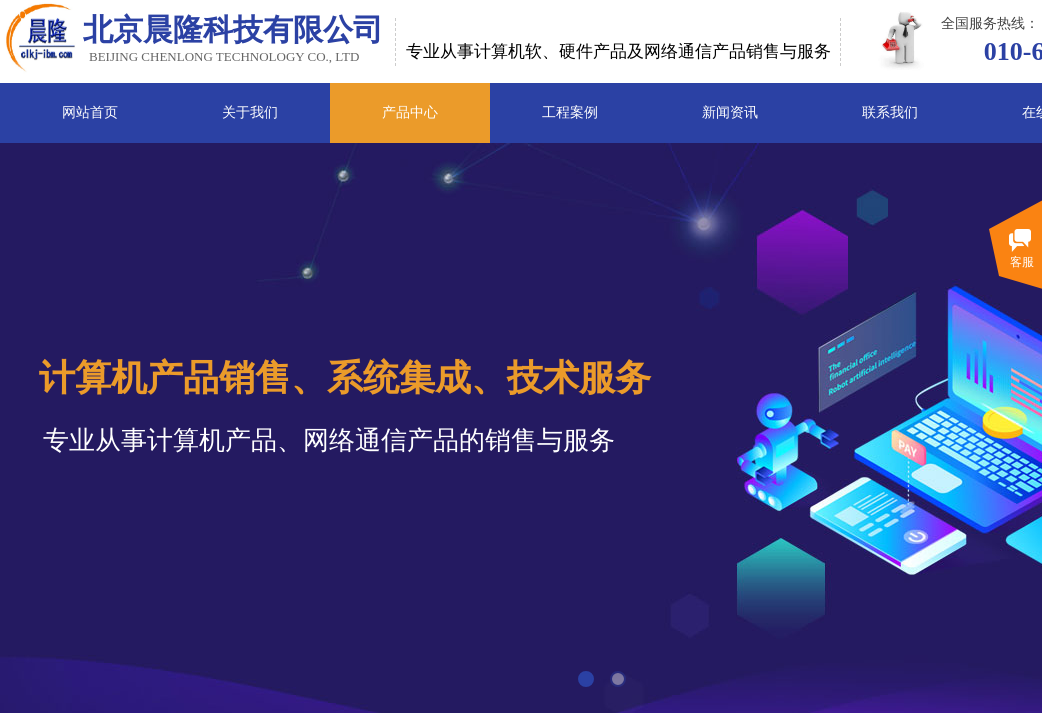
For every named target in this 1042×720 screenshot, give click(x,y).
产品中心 (410, 112)
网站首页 (90, 112)
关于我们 (250, 112)
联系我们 (890, 112)
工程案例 (570, 112)
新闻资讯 (730, 112)
